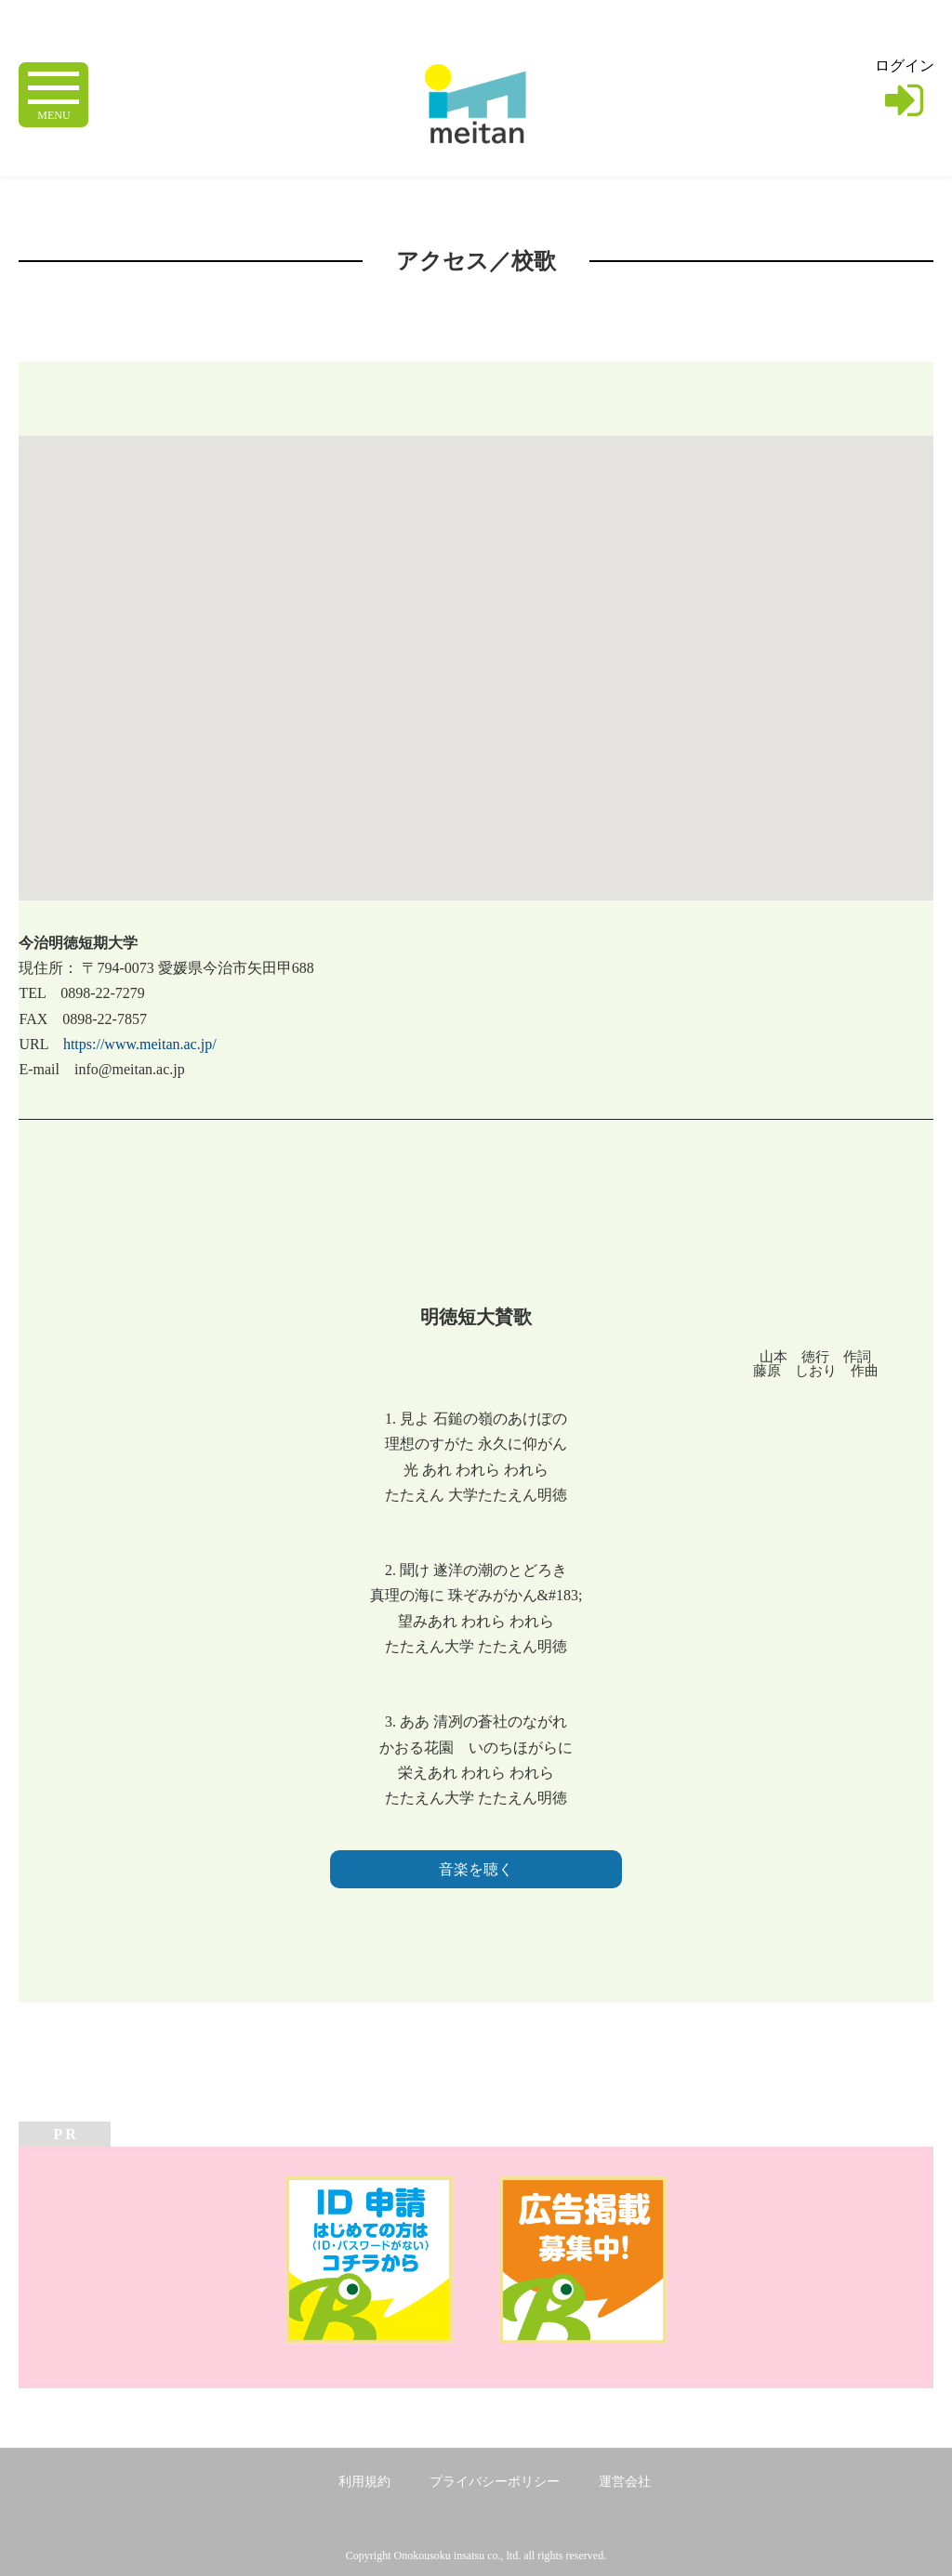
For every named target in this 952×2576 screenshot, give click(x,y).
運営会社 (625, 2482)
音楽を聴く (476, 1869)
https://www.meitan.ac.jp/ (140, 1044)
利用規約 (364, 2482)
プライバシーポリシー (495, 2482)
